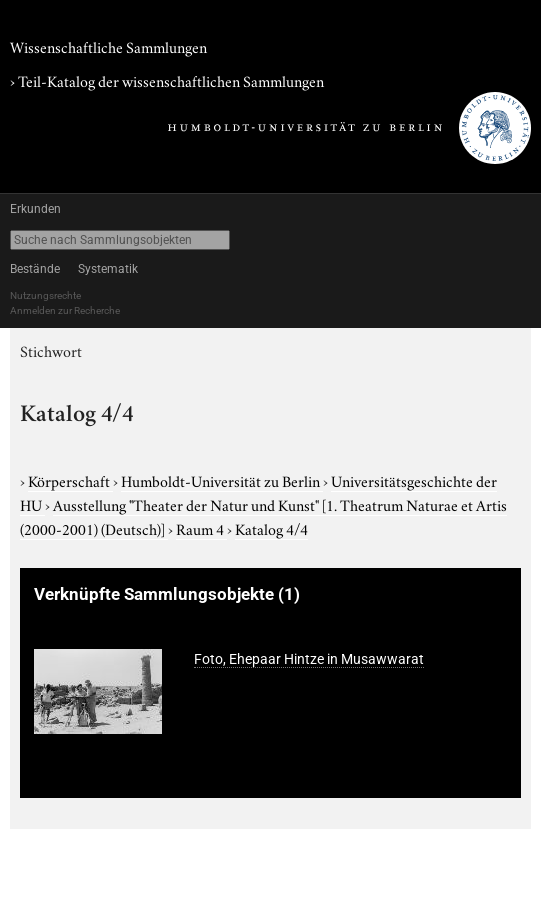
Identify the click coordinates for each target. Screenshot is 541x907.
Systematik (108, 269)
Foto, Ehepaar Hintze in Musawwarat (309, 659)
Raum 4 (201, 528)
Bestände (35, 269)
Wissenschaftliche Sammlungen (108, 46)
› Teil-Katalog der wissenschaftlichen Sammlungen (167, 80)
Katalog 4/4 (271, 528)
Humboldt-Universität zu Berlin (222, 480)
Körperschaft (70, 480)
